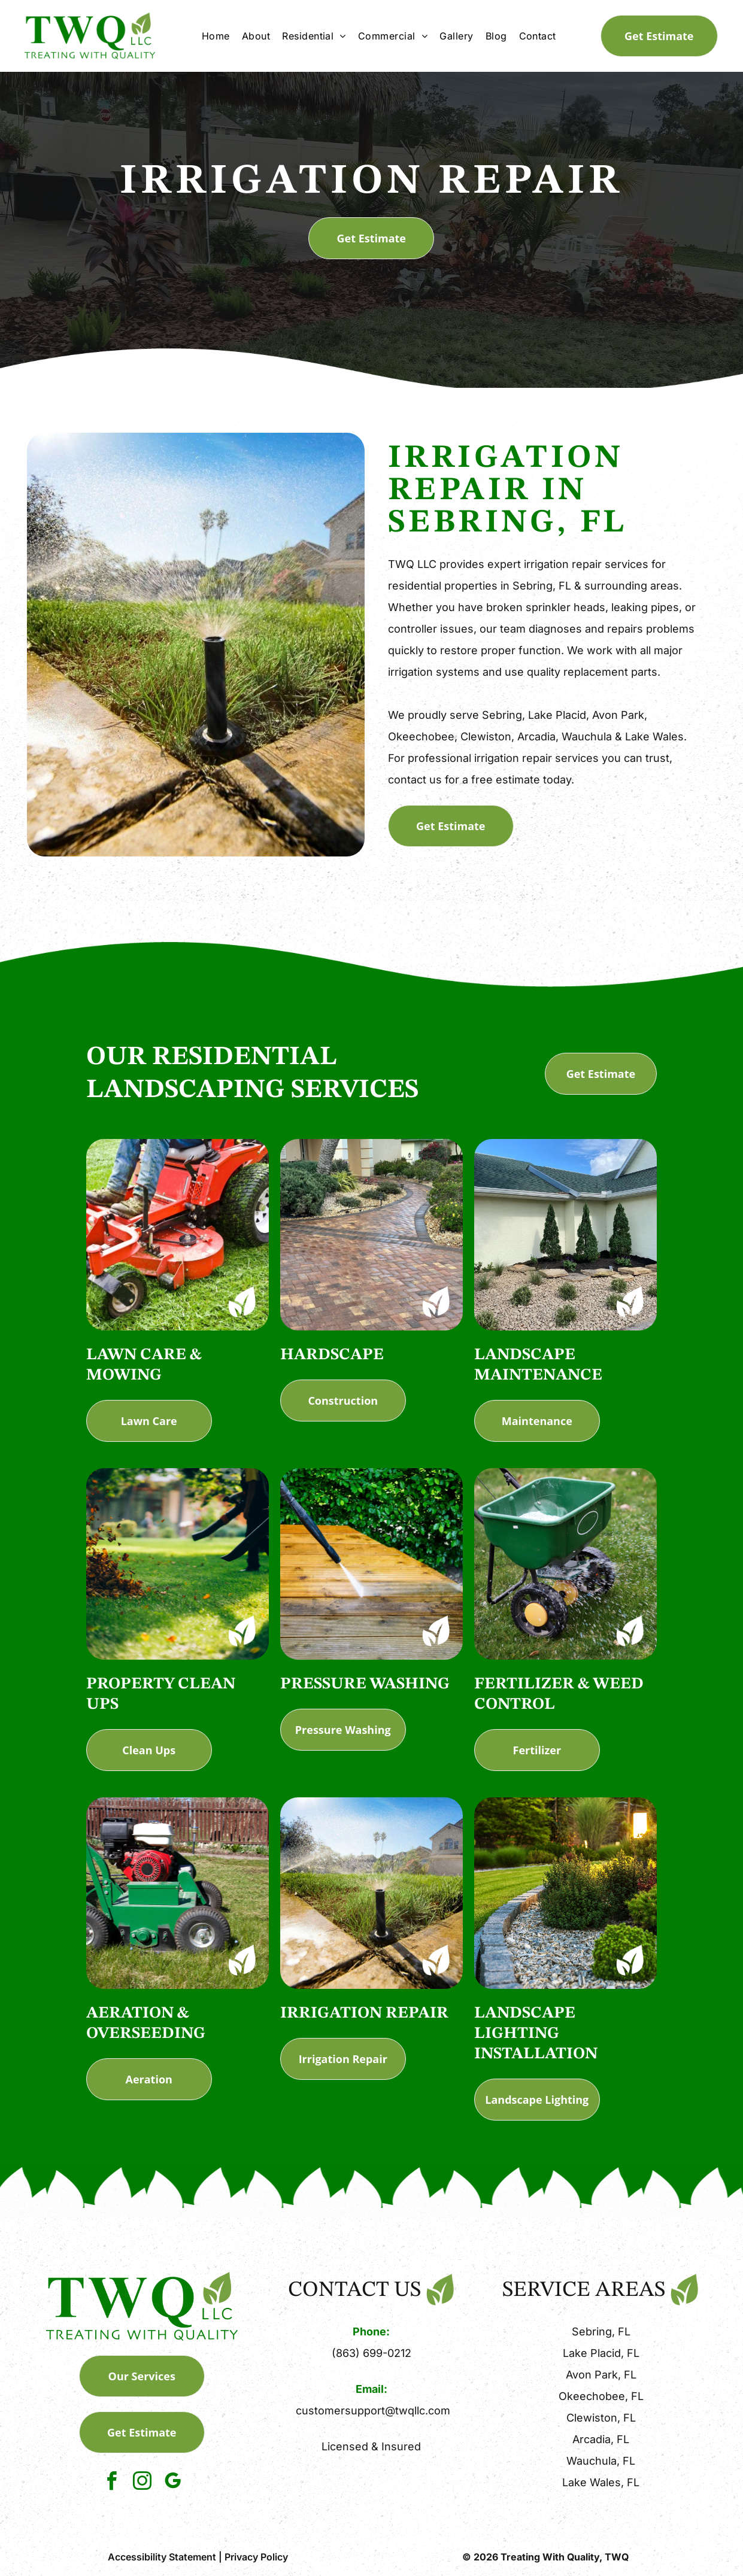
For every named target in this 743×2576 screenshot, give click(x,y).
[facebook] (111, 2483)
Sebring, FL (601, 2331)
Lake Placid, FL (601, 2353)
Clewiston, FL (601, 2417)
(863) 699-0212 (371, 2353)
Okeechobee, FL (601, 2396)
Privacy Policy (256, 2557)
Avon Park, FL (601, 2374)
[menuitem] (216, 36)
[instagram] (142, 2483)
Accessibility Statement (162, 2557)
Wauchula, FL (600, 2461)
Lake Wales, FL (600, 2482)
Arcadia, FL (600, 2439)
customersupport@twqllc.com (373, 2410)
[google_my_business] (172, 2483)
